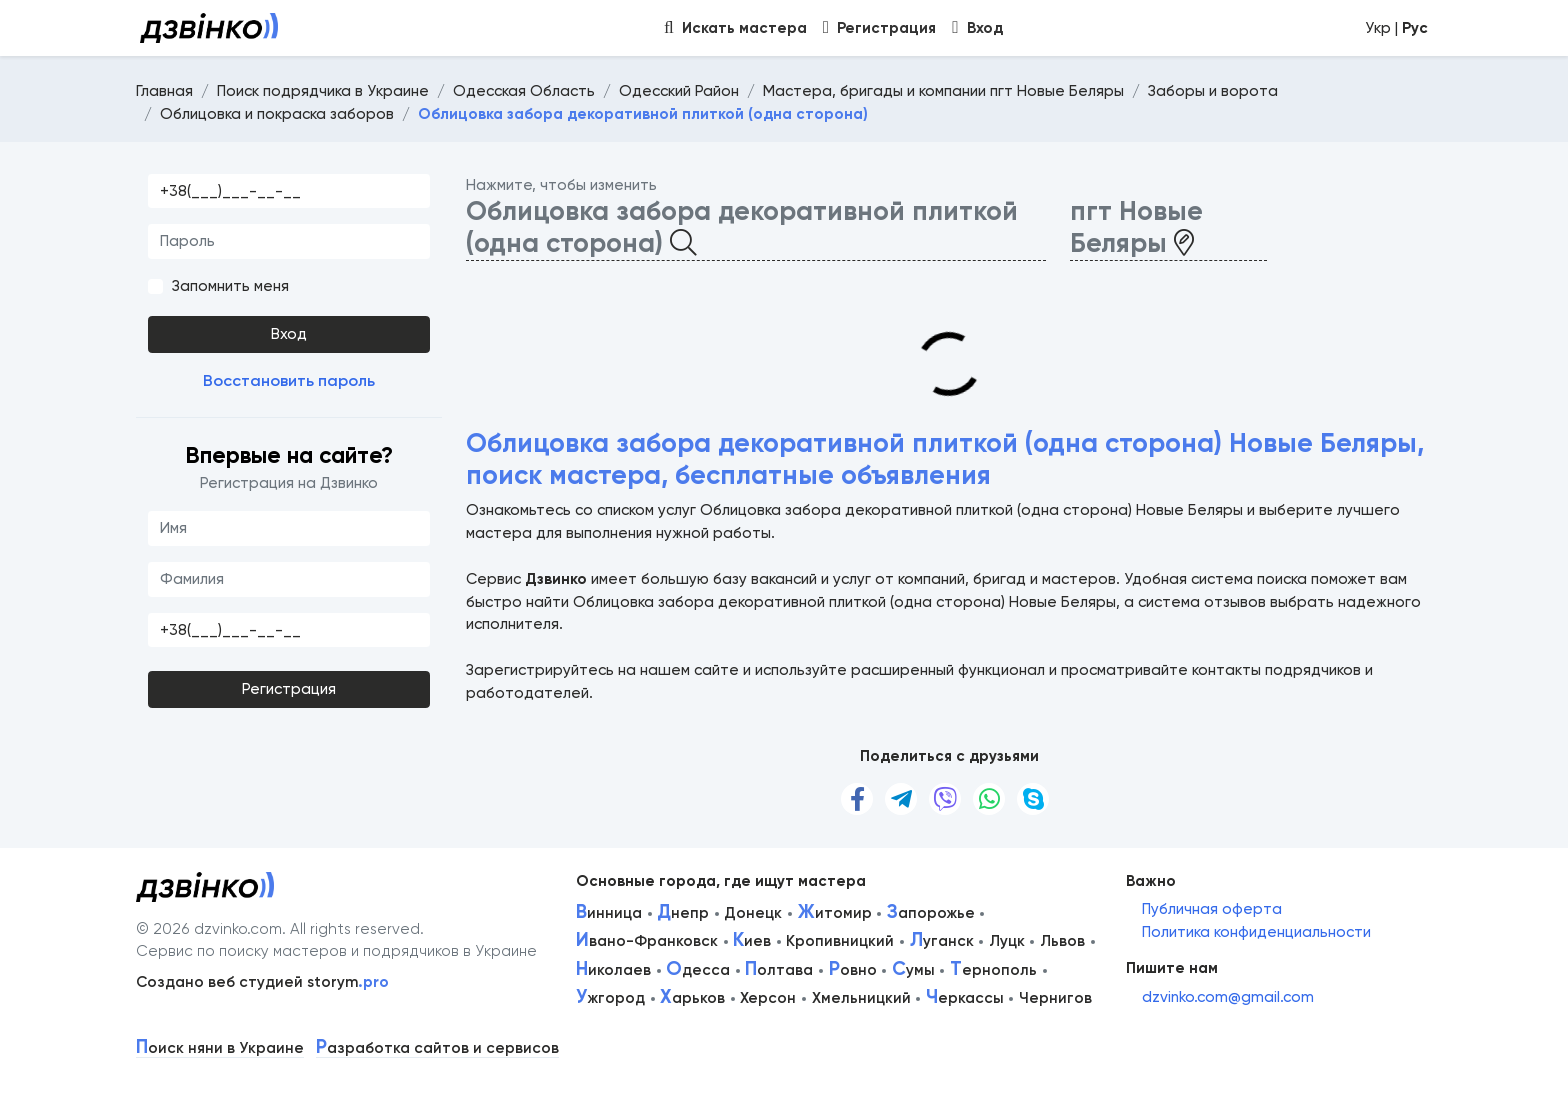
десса (698, 970)
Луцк (1007, 941)
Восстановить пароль (289, 380)
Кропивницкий (840, 941)
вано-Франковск (647, 941)
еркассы (965, 998)
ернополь (993, 970)
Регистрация (289, 689)
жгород (610, 998)
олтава (779, 970)
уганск (942, 941)
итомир (835, 913)
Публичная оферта (1212, 909)
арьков (692, 998)
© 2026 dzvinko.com (209, 929)
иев (752, 941)
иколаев (613, 970)
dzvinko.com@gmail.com (1228, 997)
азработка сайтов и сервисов (437, 1048)
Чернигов (1055, 998)
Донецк (753, 913)
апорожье (931, 913)
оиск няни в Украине (220, 1048)
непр (683, 913)
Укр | (1396, 28)
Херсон (768, 998)
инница (609, 913)
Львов (1062, 941)
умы (913, 970)
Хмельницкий (861, 998)
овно (853, 970)
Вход (289, 334)
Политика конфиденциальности (1256, 932)
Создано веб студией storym (262, 982)
